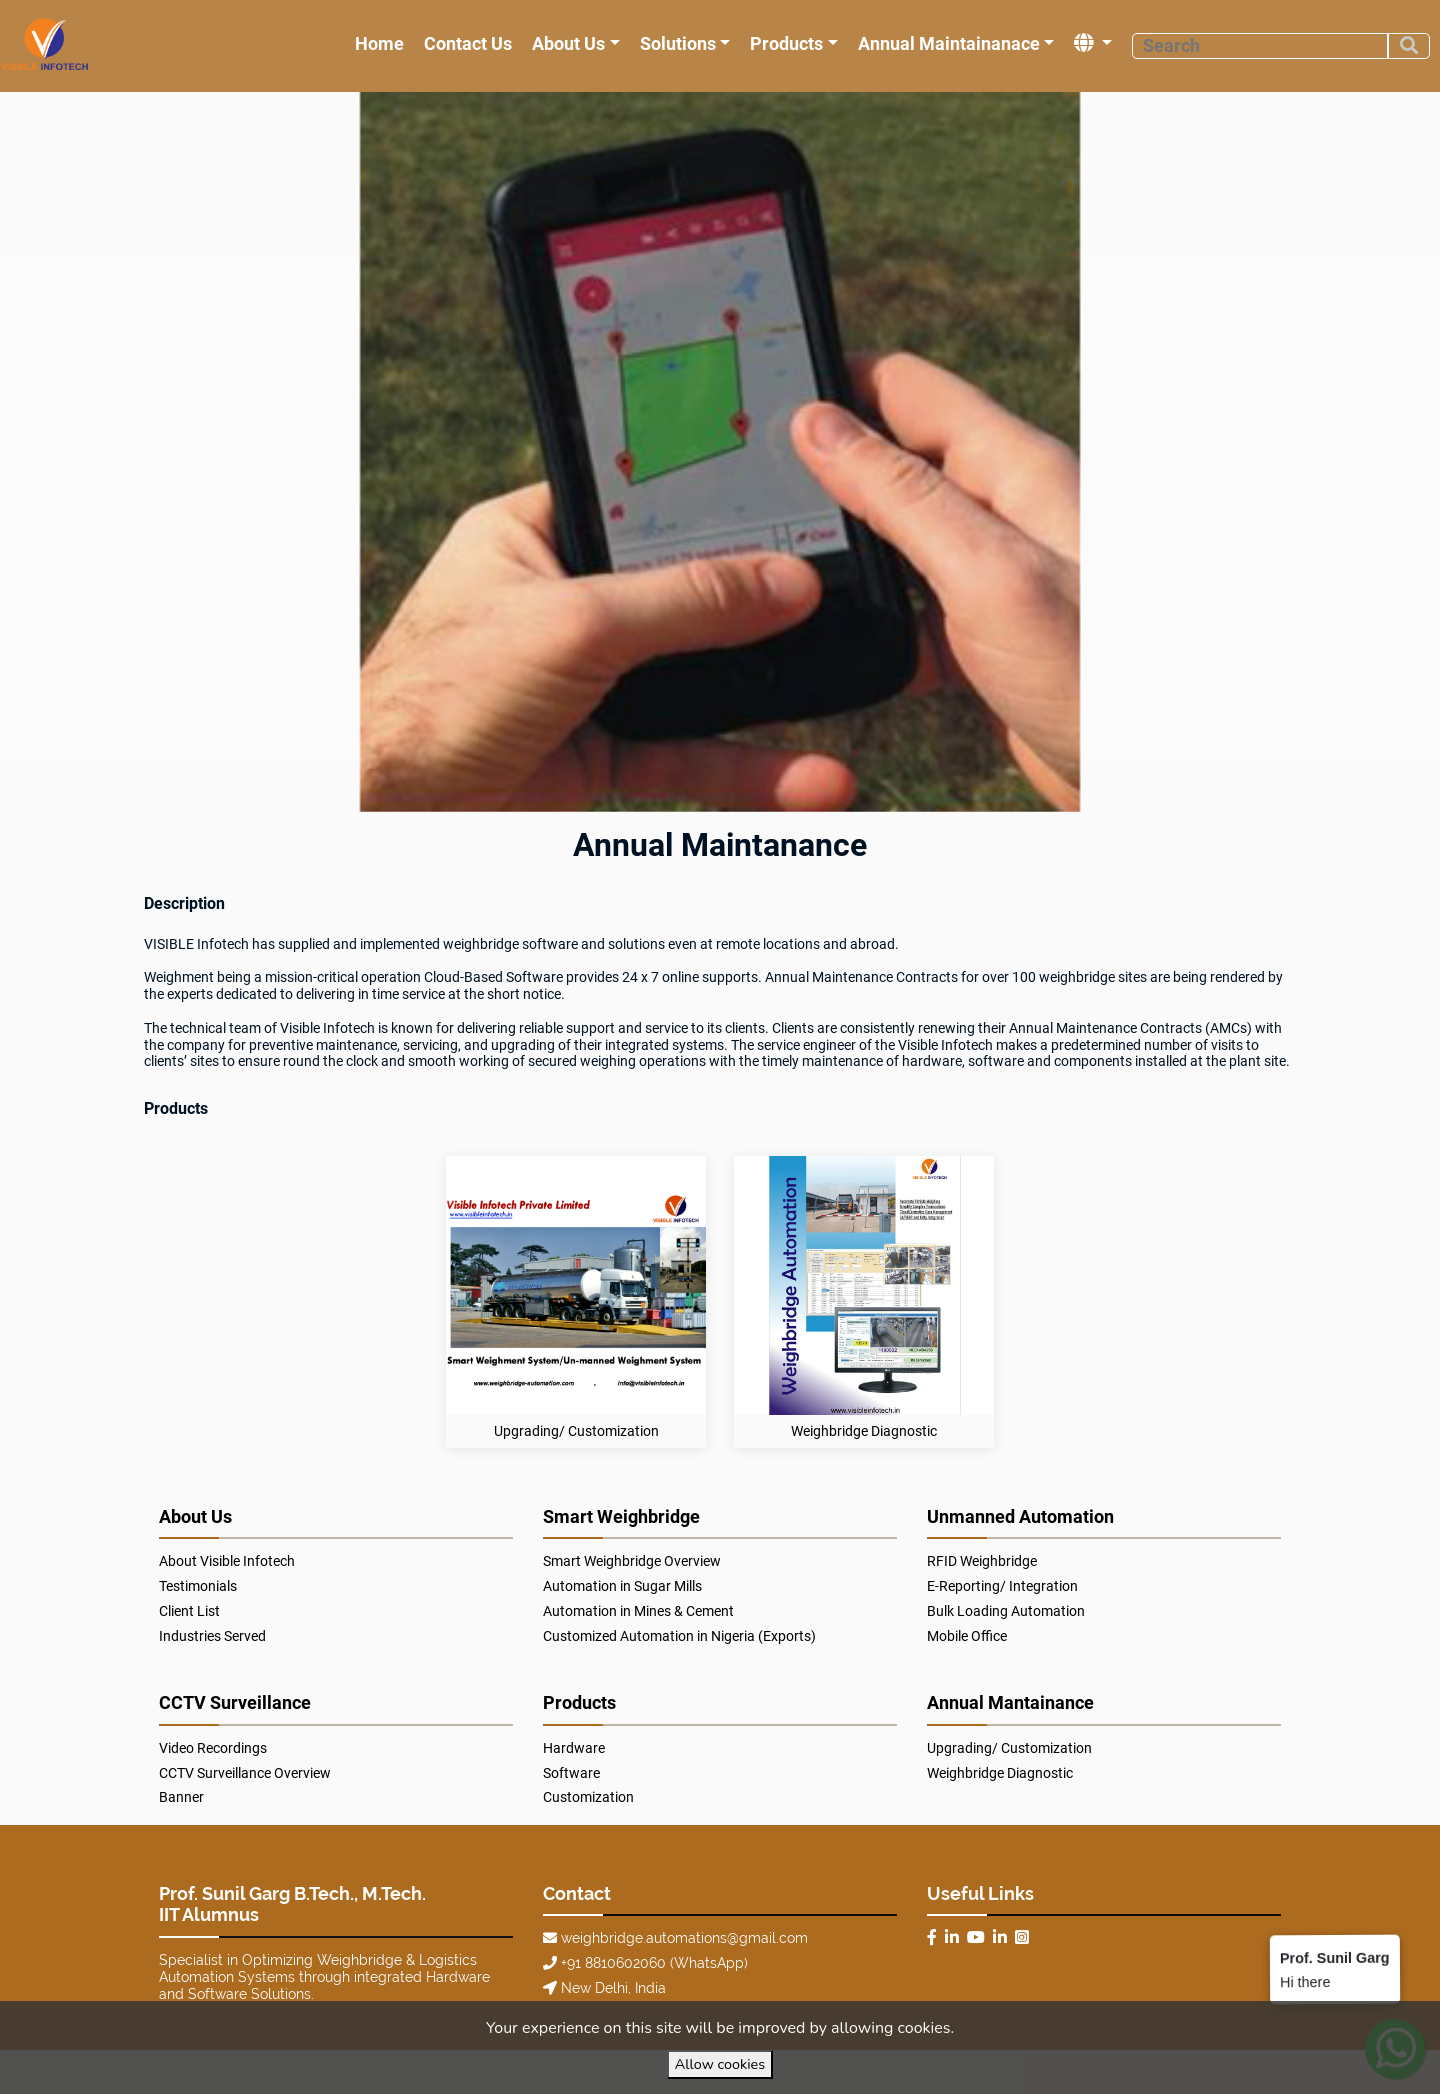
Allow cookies (720, 2064)
